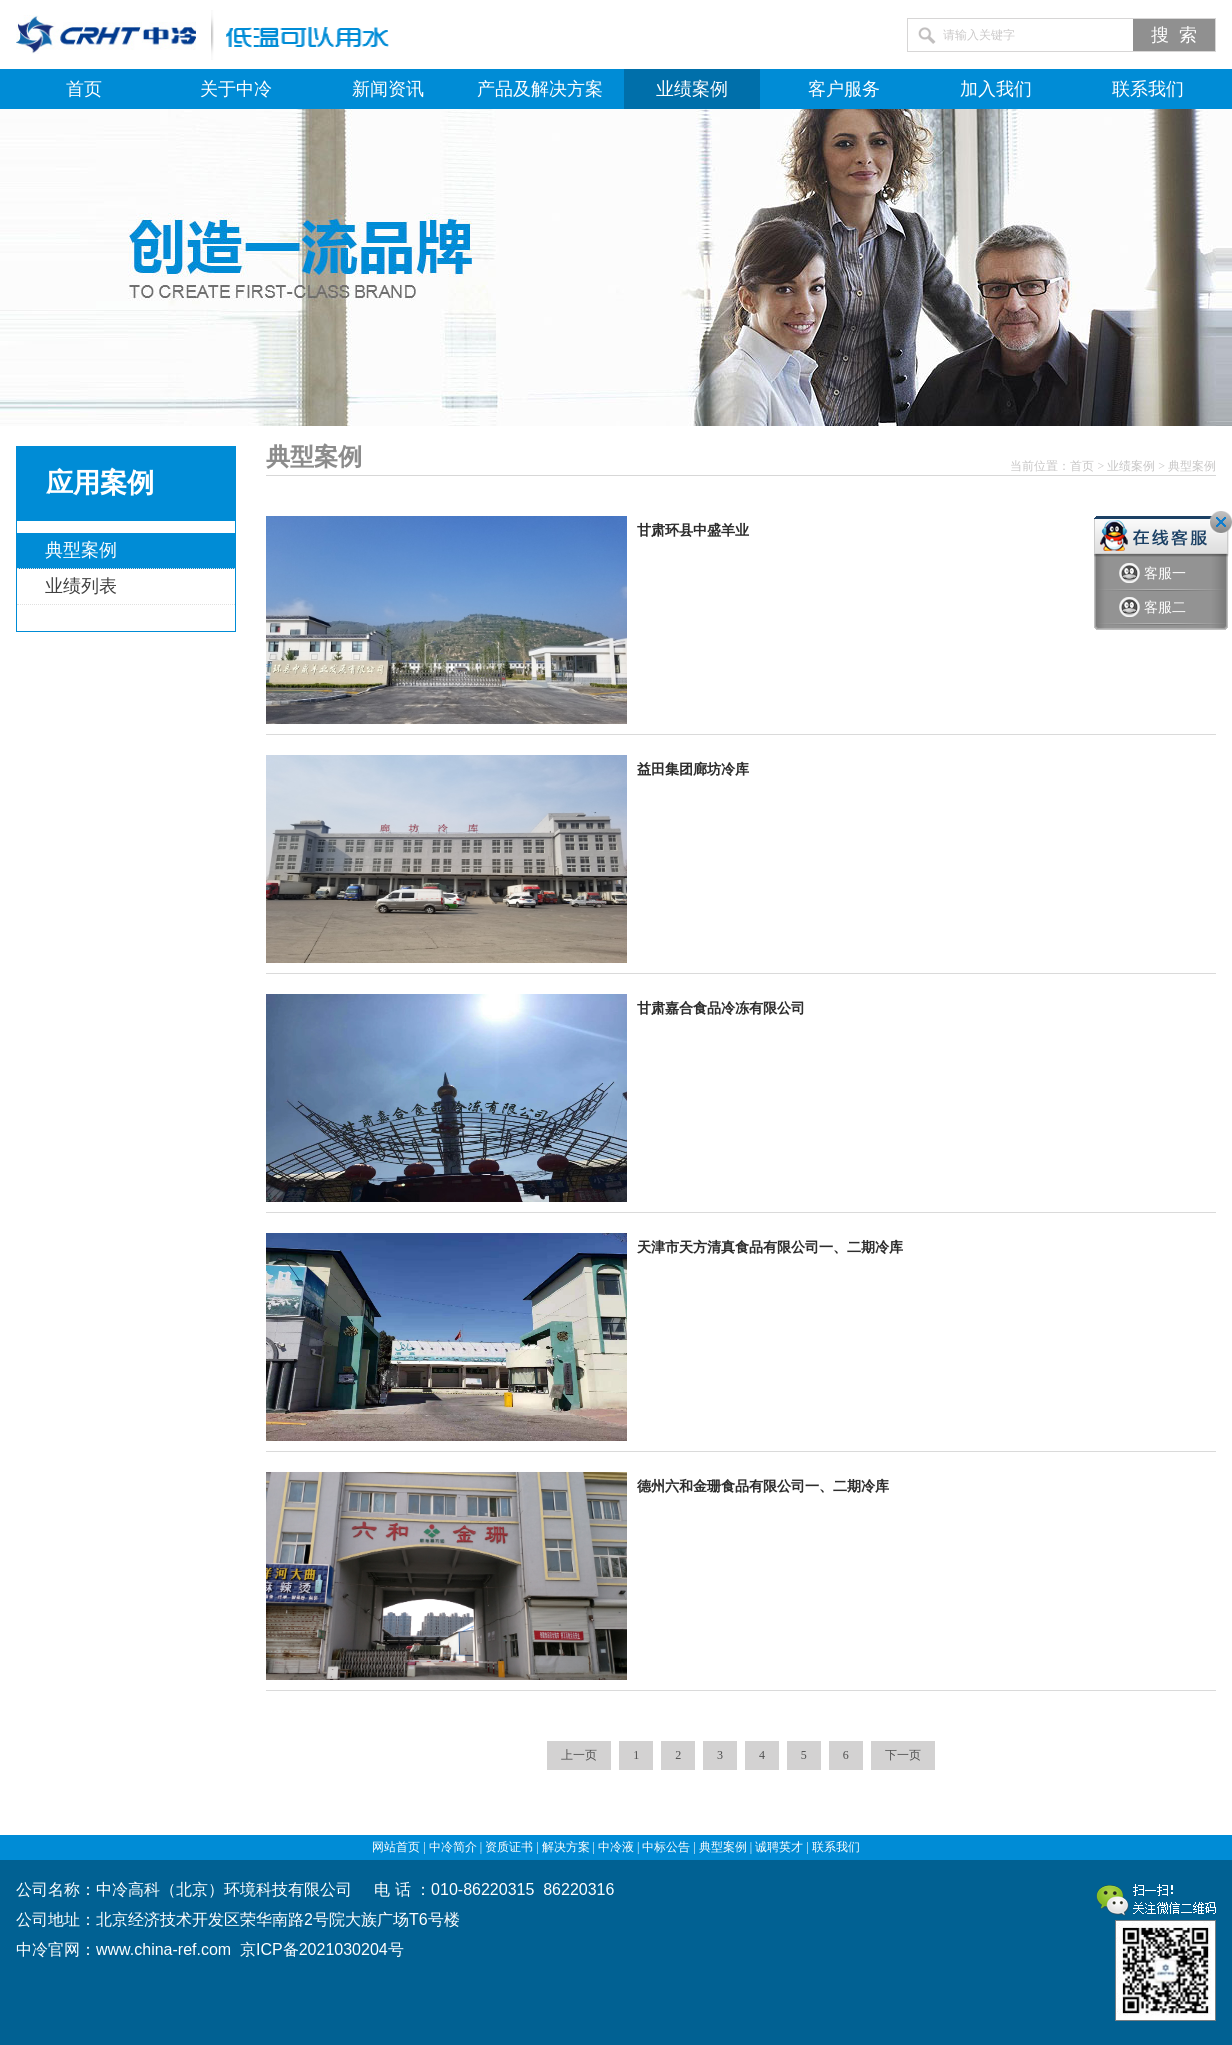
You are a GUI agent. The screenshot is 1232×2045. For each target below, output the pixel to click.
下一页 (903, 1755)
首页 (84, 89)
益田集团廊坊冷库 (693, 769)
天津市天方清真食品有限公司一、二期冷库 (770, 1247)
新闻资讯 (388, 89)
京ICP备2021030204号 (322, 1949)
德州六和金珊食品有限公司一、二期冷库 (763, 1486)
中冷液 (616, 1847)
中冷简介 (453, 1847)
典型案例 (81, 550)
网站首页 (396, 1847)
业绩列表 (81, 586)
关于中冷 (236, 89)
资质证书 (509, 1847)
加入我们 (996, 89)
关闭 (1221, 522)
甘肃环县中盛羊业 (693, 530)
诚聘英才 (779, 1847)
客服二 (1152, 607)
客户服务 (844, 89)
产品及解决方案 (540, 89)
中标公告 (666, 1847)
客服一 (1152, 573)
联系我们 (1148, 89)
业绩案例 (692, 89)
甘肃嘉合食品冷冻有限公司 (721, 1008)
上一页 (579, 1755)
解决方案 (566, 1847)
